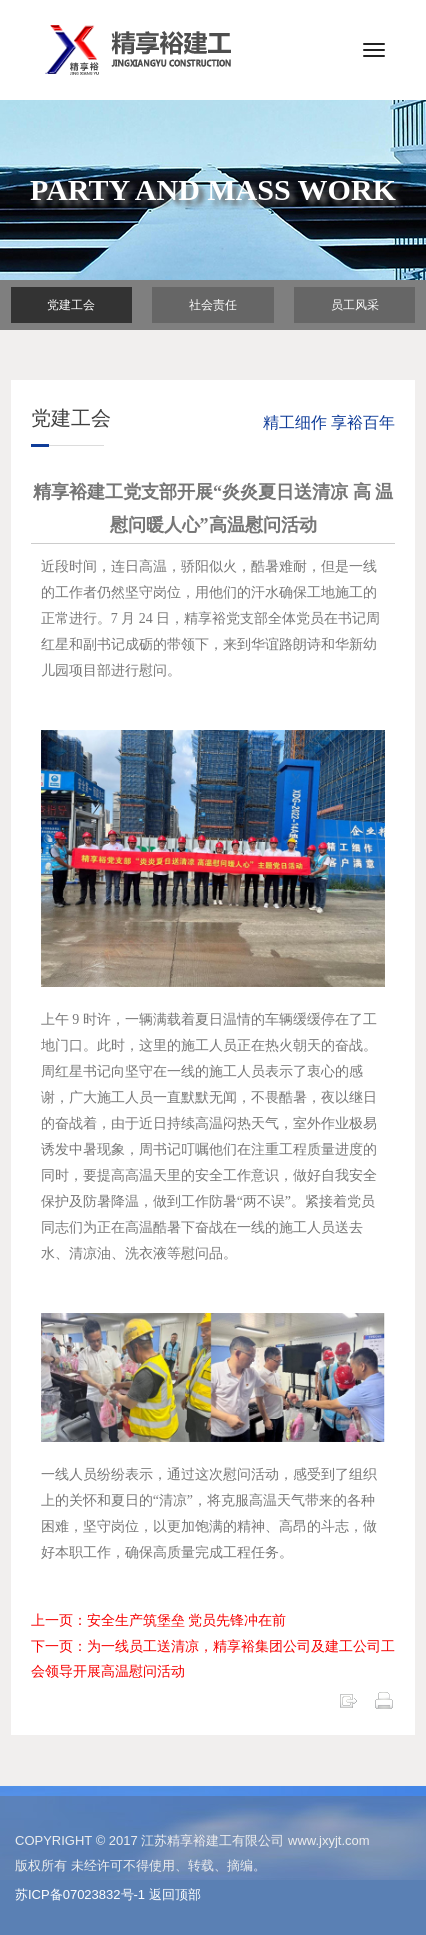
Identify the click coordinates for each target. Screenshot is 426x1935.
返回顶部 (175, 1894)
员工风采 (355, 305)
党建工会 (71, 305)
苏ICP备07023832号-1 (80, 1894)
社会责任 (213, 305)
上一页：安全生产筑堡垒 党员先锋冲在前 (159, 1620)
